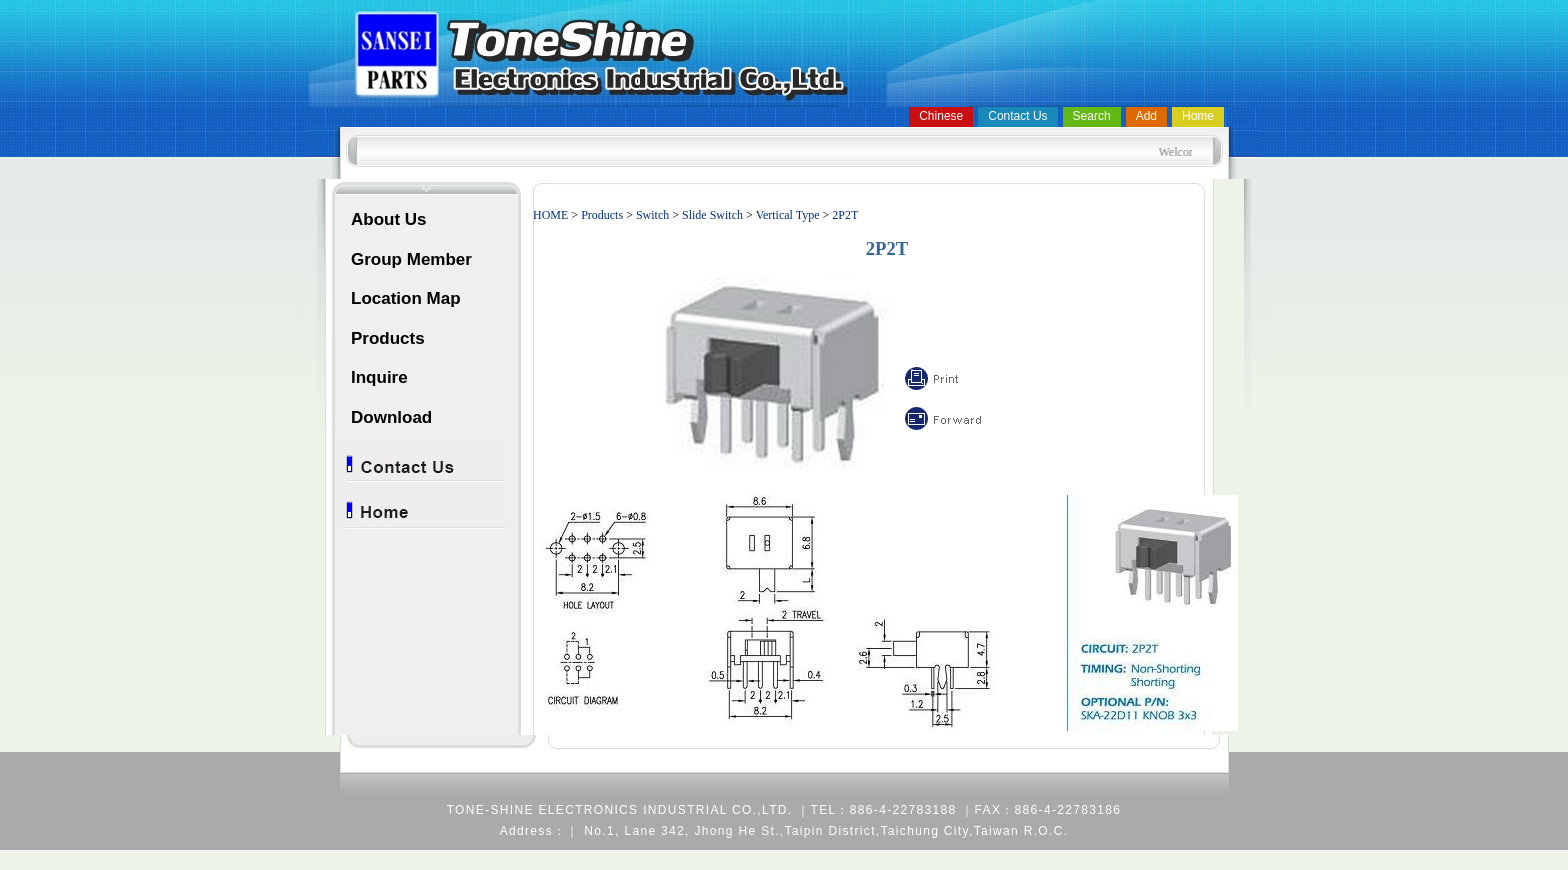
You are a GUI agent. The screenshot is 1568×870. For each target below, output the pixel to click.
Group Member (411, 259)
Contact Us (1017, 116)
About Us (389, 219)
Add (1146, 116)
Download (391, 417)
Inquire (379, 377)
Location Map (406, 298)
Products (388, 338)
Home (1198, 116)
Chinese (941, 116)
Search (1092, 116)
